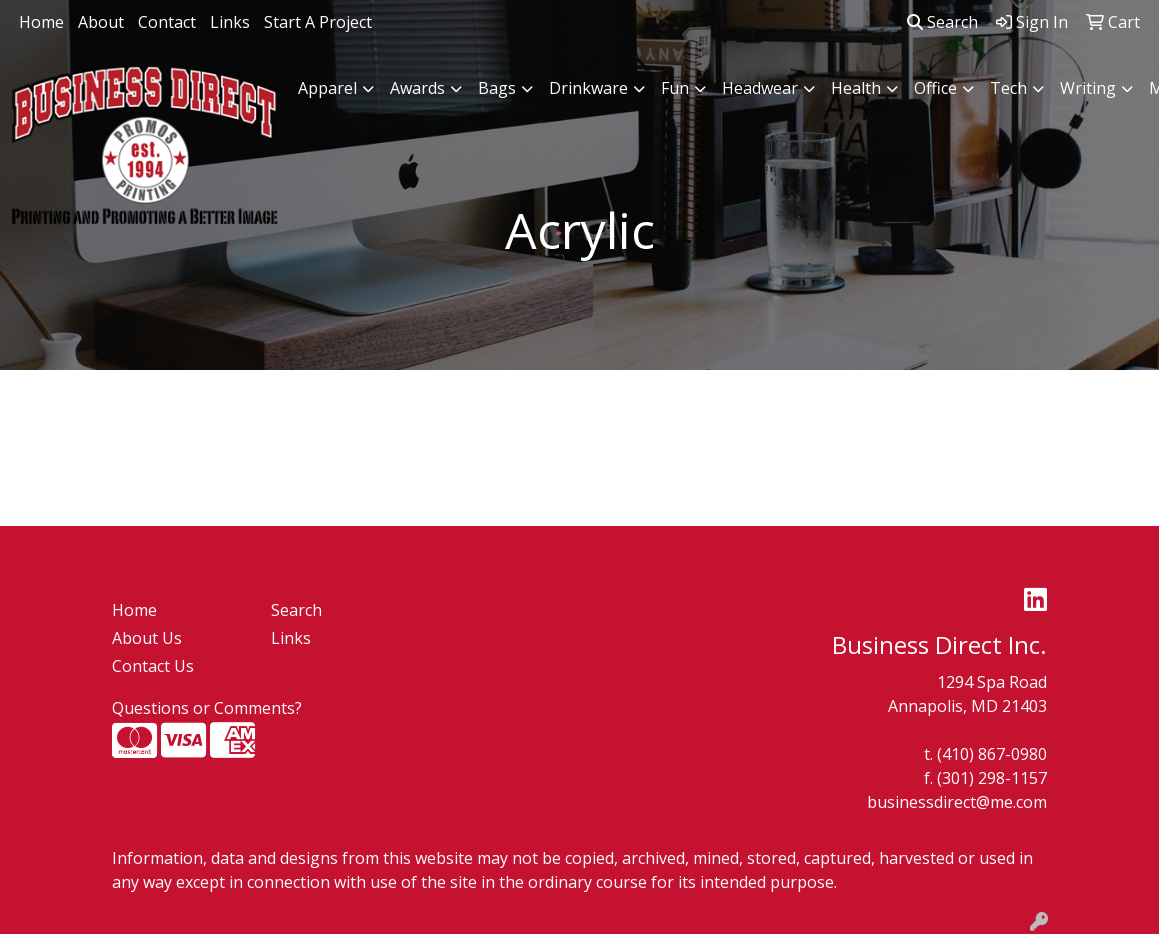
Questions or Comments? (207, 708)
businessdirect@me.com (957, 802)
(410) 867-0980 (992, 754)
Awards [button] (417, 88)
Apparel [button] (327, 88)
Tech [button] (1008, 88)
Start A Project (318, 22)
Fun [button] (675, 88)
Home (41, 22)
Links (230, 22)
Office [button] (935, 88)
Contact (167, 22)
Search (942, 22)
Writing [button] (1088, 88)
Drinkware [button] (588, 88)
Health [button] (856, 88)
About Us (147, 638)
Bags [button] (497, 88)
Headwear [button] (760, 88)
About (101, 22)
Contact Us (153, 666)
